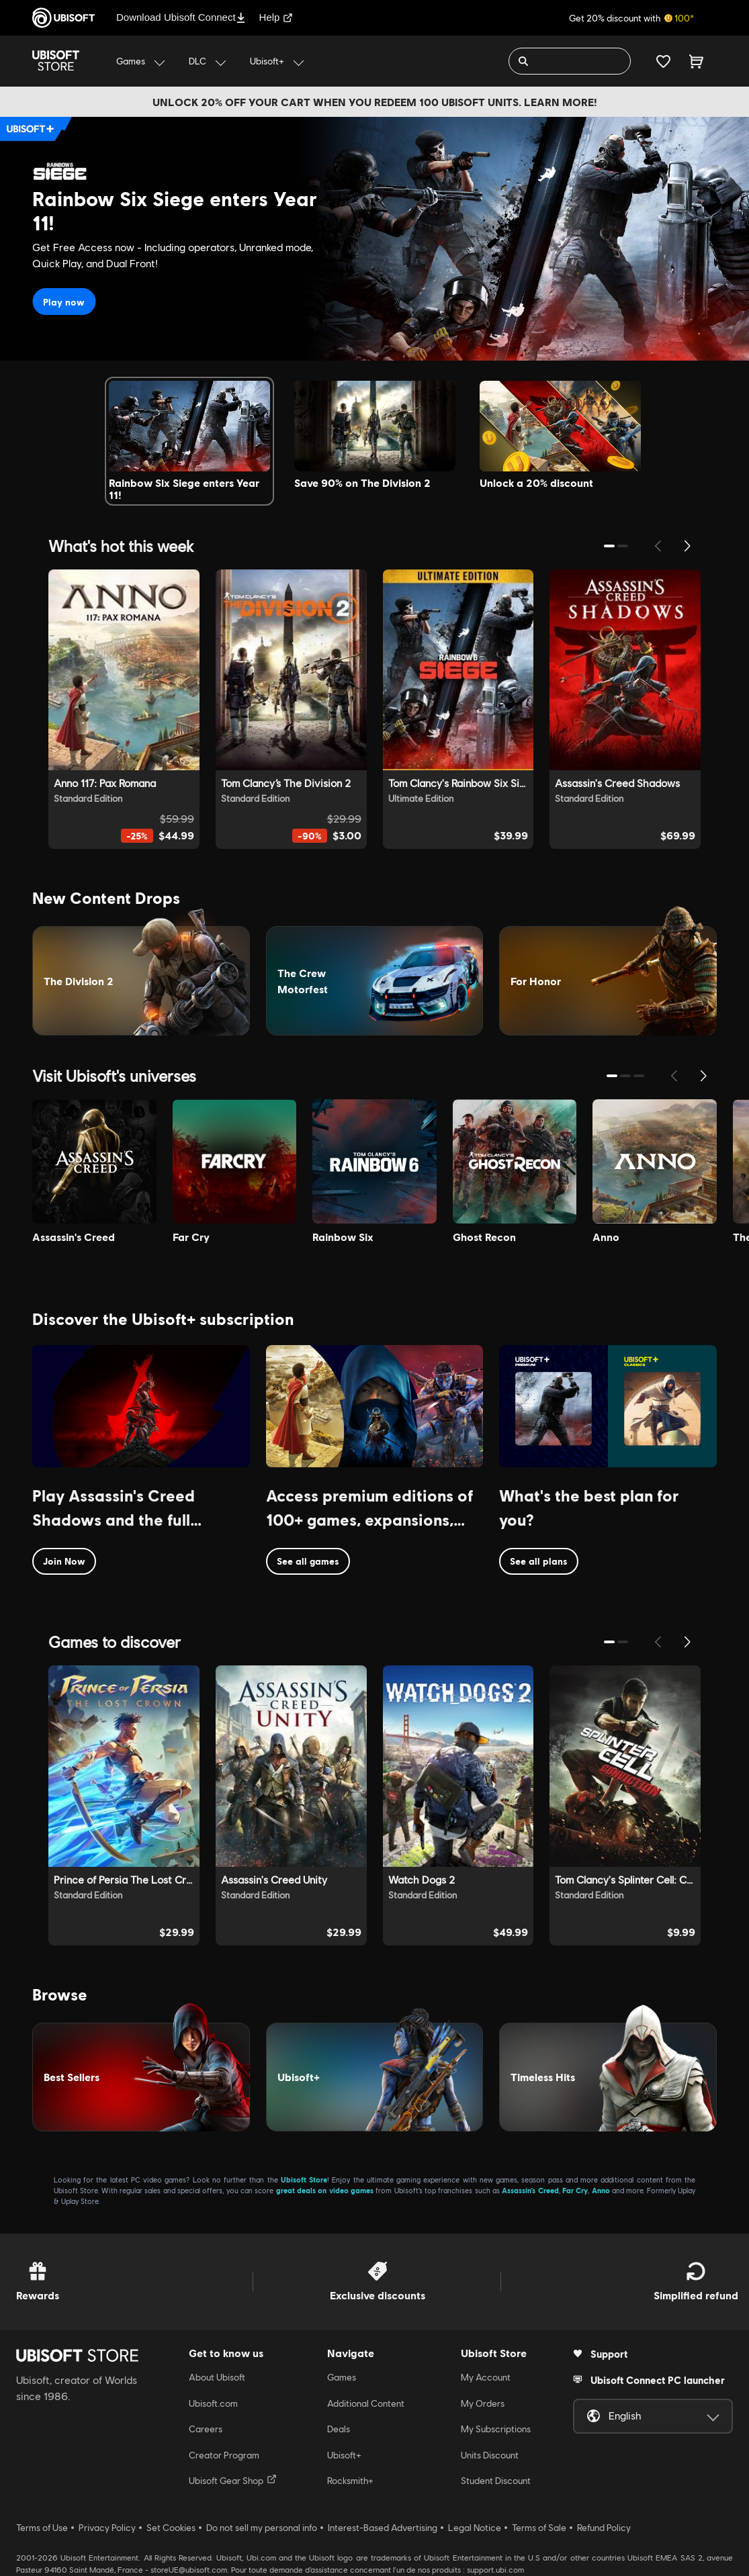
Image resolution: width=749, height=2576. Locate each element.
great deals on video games (324, 2190)
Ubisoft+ (344, 2455)
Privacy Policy (107, 2527)
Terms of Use (42, 2527)
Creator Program (224, 2455)
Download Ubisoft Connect (181, 17)
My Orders (482, 2403)
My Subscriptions (496, 2429)
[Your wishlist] (663, 61)
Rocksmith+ (350, 2480)
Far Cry (575, 2190)
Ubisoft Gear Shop (233, 2480)
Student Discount (496, 2480)
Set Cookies (170, 2527)
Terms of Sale (539, 2527)
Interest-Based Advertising (382, 2527)
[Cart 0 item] (696, 61)
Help (276, 17)
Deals (338, 2429)
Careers (205, 2429)
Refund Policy (604, 2527)
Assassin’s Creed (530, 2190)
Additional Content (365, 2403)
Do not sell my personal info (261, 2527)
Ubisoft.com (213, 2403)
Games (341, 2377)
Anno (601, 2190)
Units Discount (490, 2455)
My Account (486, 2377)
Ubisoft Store (304, 2179)
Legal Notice (474, 2527)
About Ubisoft (217, 2377)
